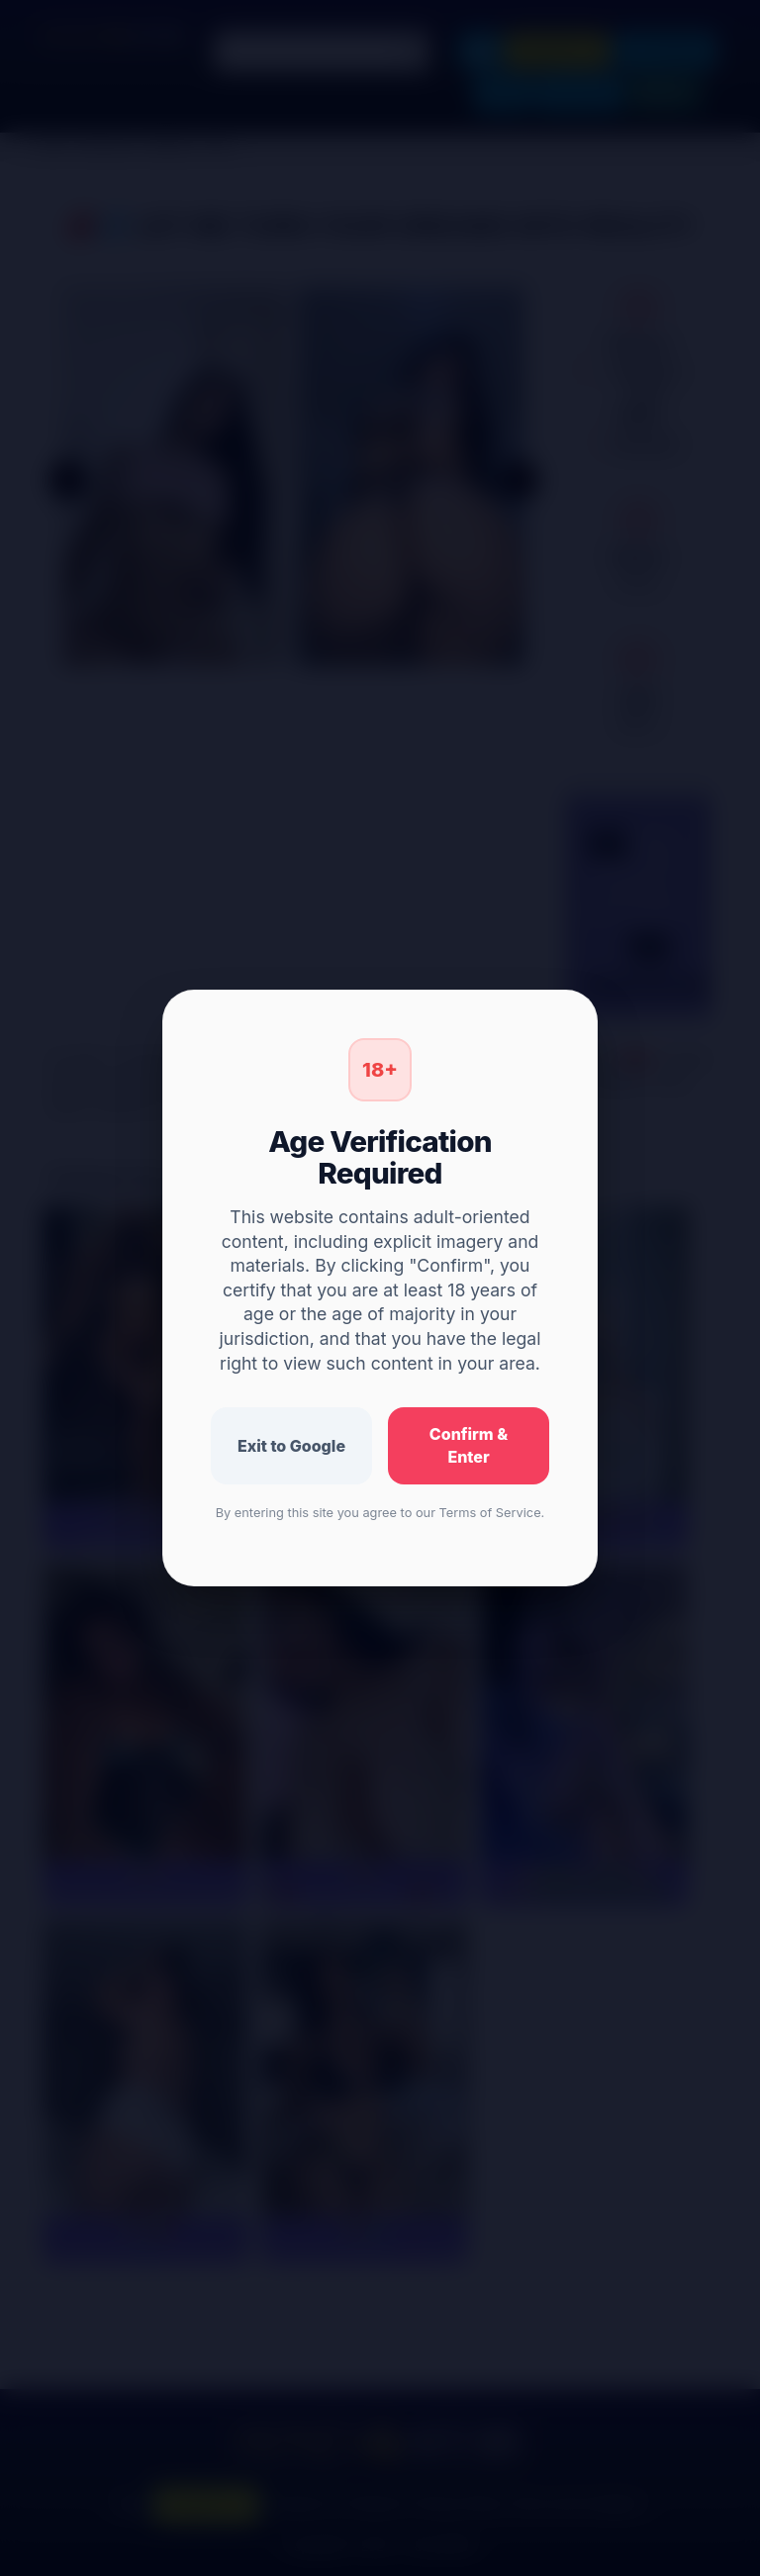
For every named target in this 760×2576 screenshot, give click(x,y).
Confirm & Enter (468, 1445)
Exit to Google (291, 1446)
